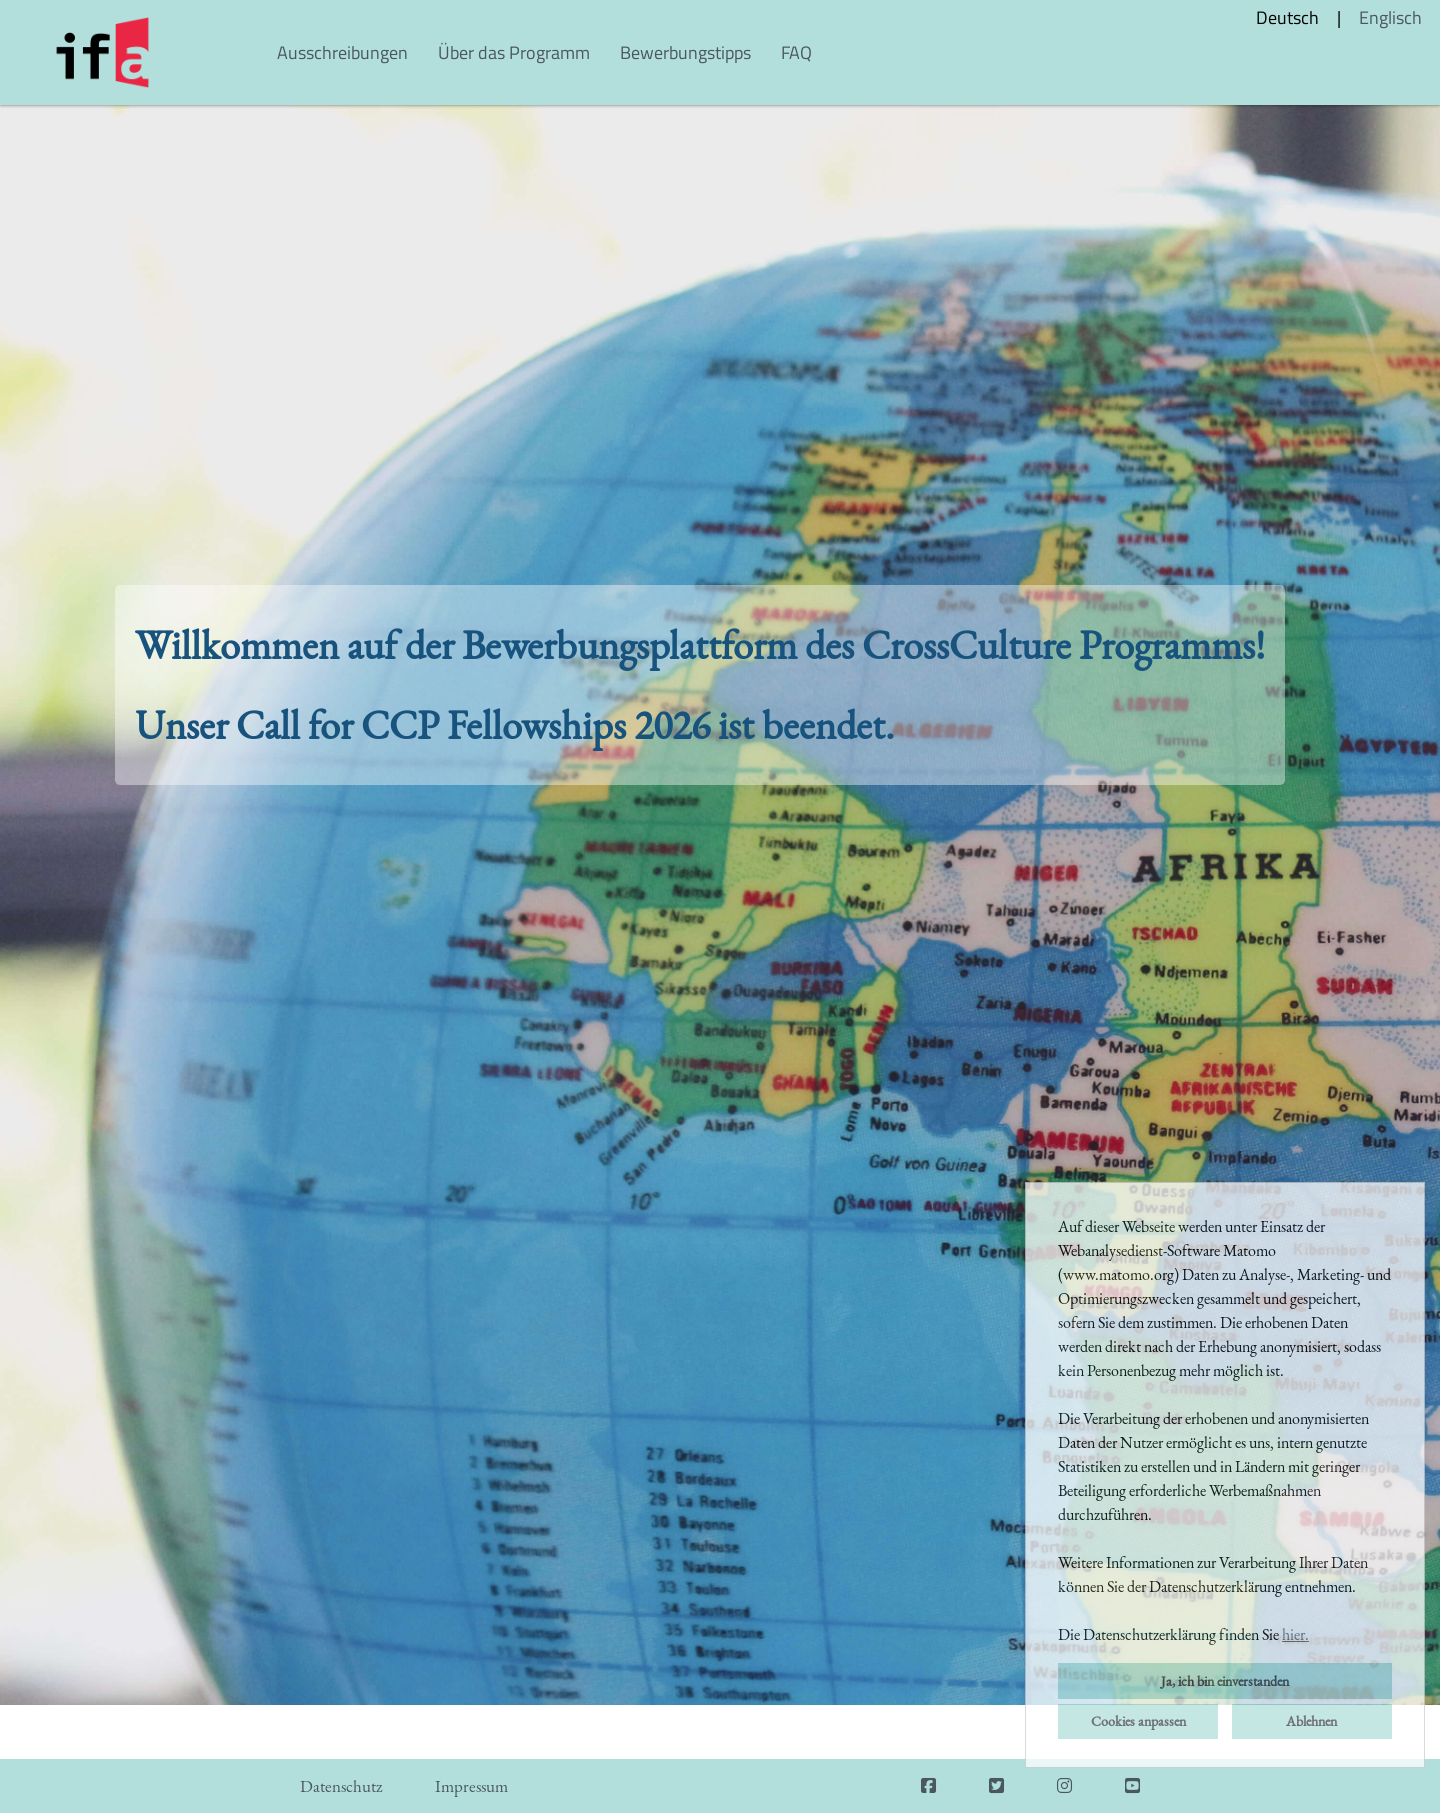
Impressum (471, 1786)
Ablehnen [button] (1311, 1720)
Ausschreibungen (342, 52)
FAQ (796, 52)
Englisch (1390, 17)
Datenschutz (341, 1786)
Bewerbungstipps (685, 52)
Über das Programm (514, 52)
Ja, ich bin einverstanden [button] (1225, 1680)
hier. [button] (1295, 1634)
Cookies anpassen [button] (1138, 1720)
